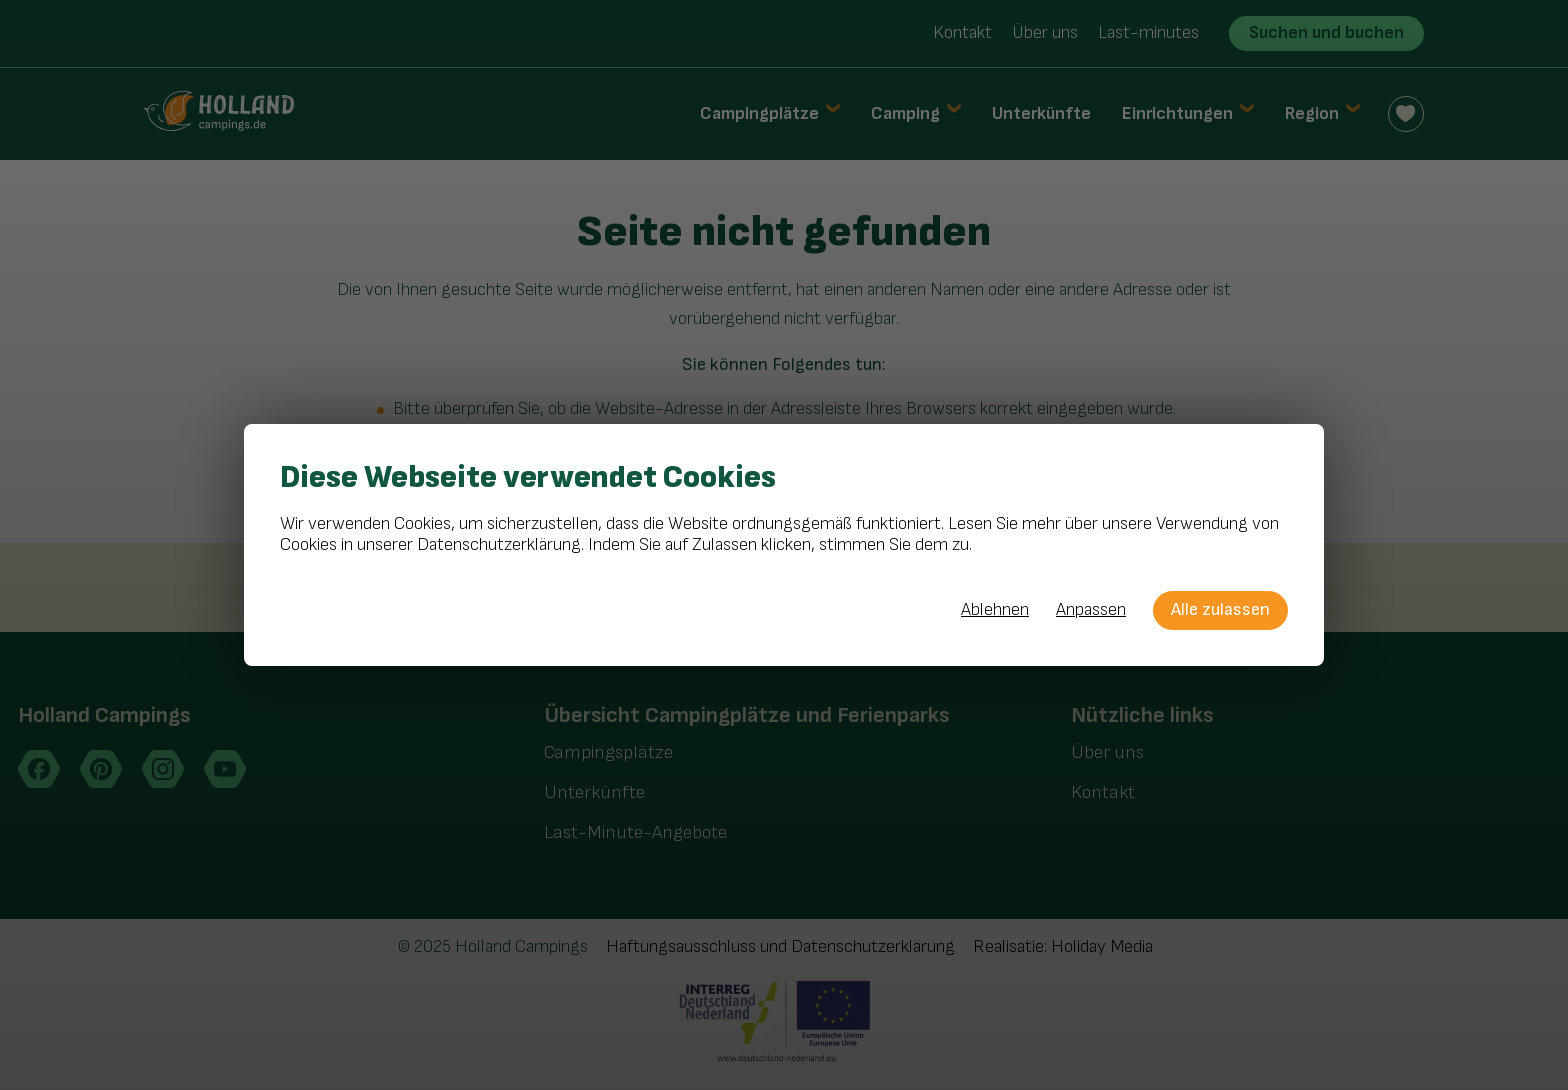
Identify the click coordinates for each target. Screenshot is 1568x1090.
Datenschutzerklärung (499, 544)
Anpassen (1091, 610)
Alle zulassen (1220, 609)
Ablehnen (995, 610)
